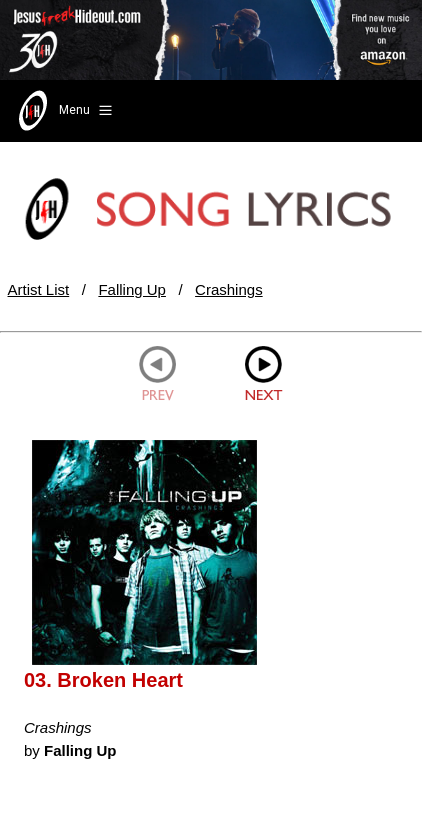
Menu (63, 111)
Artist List (39, 289)
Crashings (229, 289)
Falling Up (132, 289)
